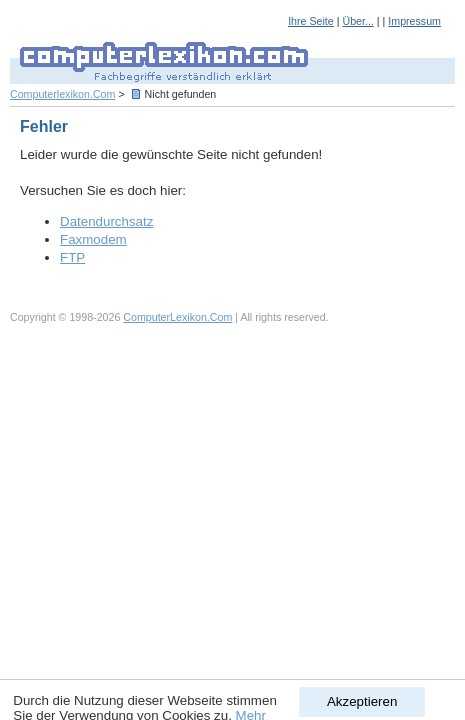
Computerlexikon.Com (62, 94)
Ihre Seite (311, 21)
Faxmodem (93, 239)
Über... (357, 21)
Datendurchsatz (106, 221)
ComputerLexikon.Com (177, 317)
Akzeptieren (362, 701)
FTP (72, 257)
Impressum (414, 21)
